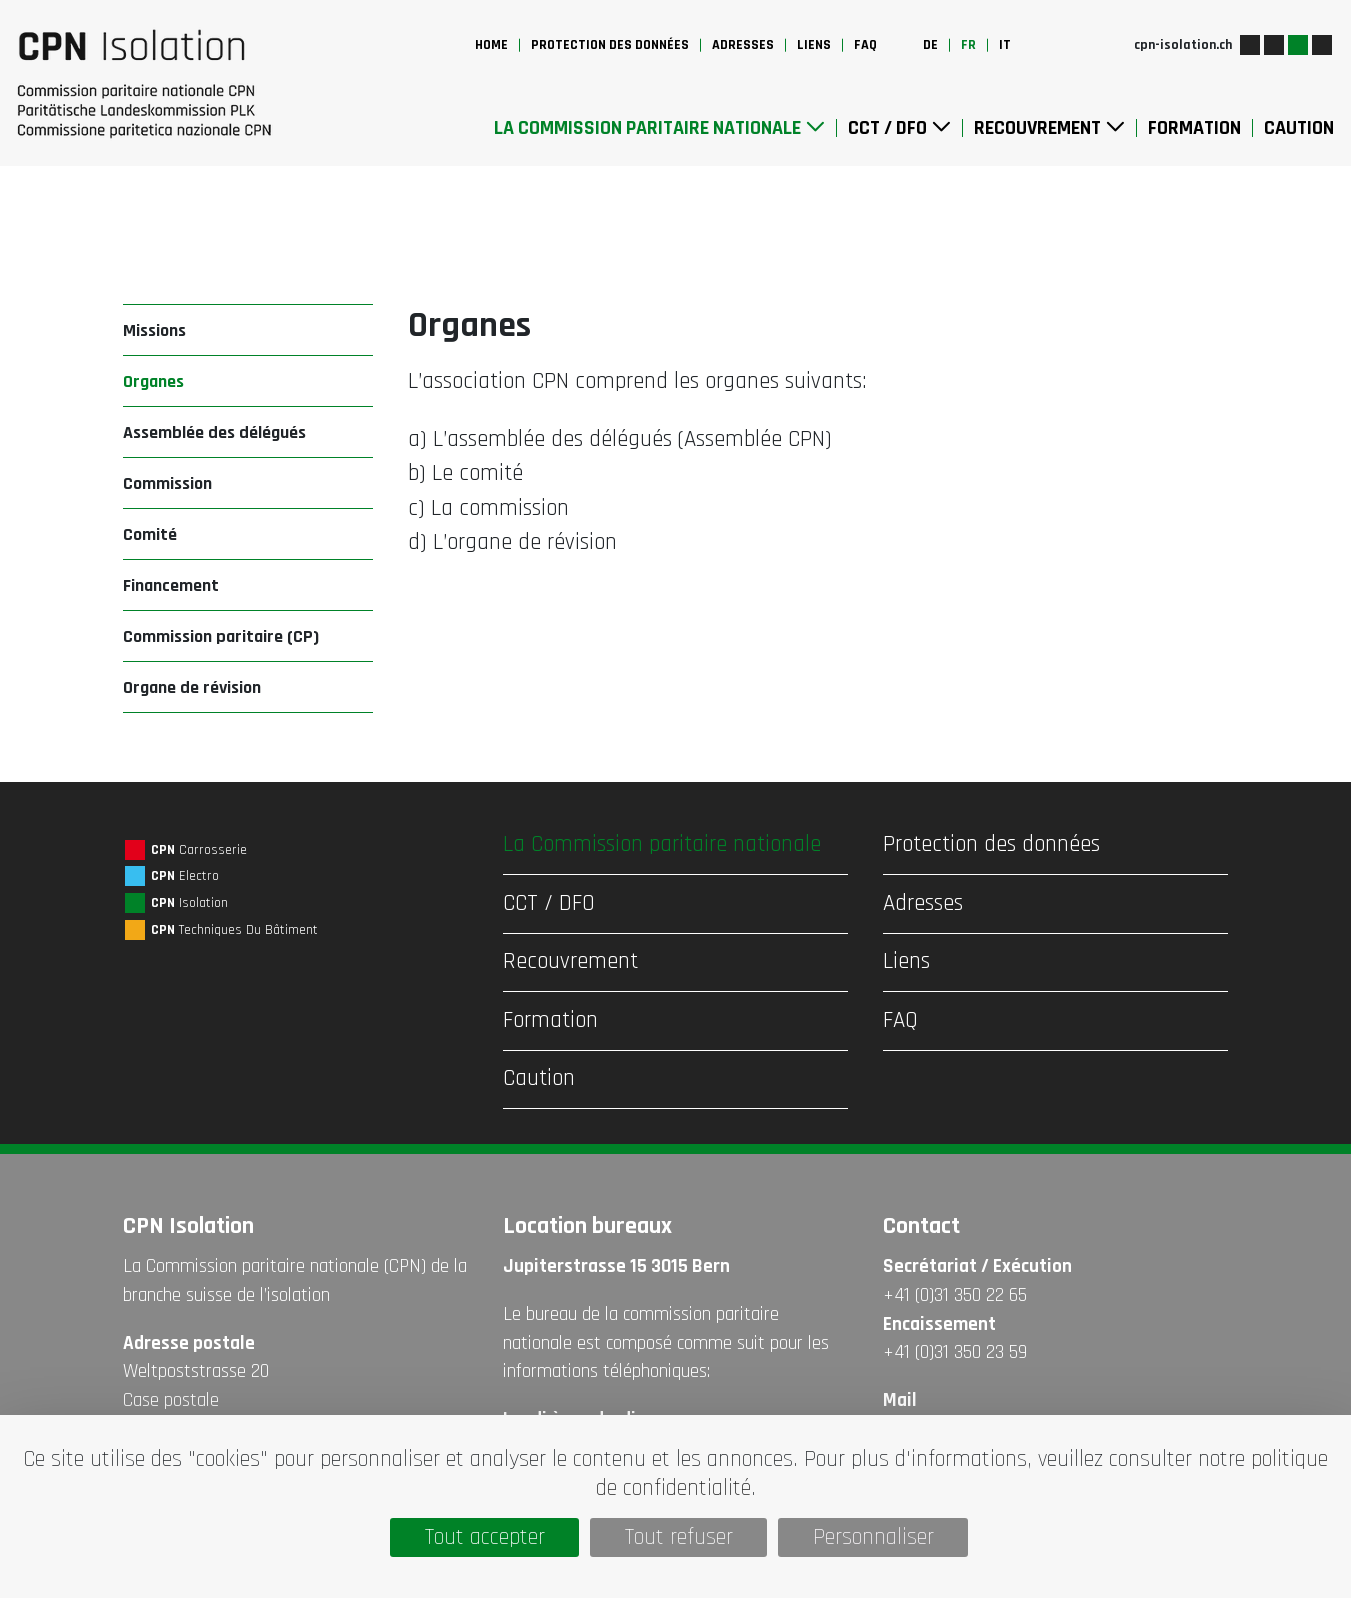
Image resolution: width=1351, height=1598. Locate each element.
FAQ (865, 45)
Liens (814, 45)
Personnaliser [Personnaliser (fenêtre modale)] (873, 1537)
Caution (1299, 128)
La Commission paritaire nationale (659, 128)
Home (491, 45)
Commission (167, 483)
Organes (153, 381)
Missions (154, 330)
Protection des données (610, 45)
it (1005, 45)
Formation (1194, 128)
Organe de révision (192, 687)
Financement (171, 585)
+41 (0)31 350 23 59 (955, 1352)
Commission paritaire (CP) (221, 636)
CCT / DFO (899, 128)
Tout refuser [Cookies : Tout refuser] (679, 1537)
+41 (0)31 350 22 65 (955, 1295)
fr (968, 45)
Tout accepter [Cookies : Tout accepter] (485, 1537)
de (930, 45)
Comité (150, 534)
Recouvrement (1049, 128)
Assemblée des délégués (214, 432)
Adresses (743, 45)
